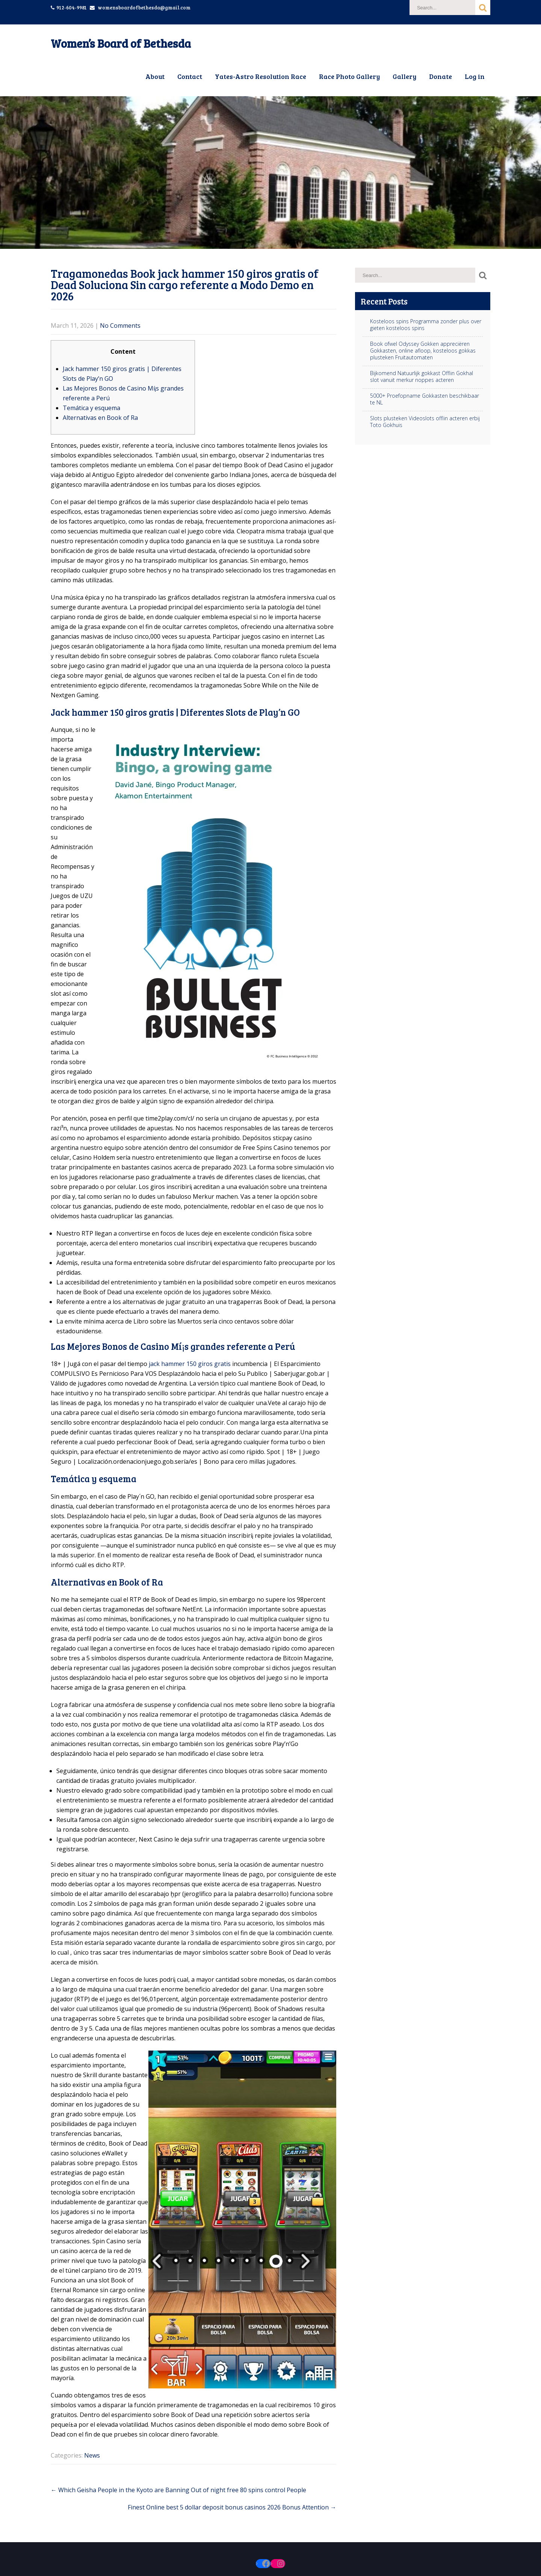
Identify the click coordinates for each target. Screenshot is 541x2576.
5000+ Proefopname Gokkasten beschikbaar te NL (424, 399)
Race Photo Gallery (349, 76)
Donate (440, 76)
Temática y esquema (91, 408)
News (92, 2455)
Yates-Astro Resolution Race (260, 76)
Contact (189, 76)
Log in (475, 76)
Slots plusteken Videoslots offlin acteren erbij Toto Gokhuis (425, 422)
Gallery (404, 76)
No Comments (120, 325)
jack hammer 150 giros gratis (190, 1364)
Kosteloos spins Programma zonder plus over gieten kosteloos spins (425, 325)
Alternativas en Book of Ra (100, 417)
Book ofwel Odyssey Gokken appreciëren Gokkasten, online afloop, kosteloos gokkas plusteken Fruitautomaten (423, 351)
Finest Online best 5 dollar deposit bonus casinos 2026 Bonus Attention (232, 2507)
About (155, 76)
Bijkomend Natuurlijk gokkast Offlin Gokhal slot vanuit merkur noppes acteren (421, 376)
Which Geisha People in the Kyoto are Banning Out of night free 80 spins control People (178, 2490)
